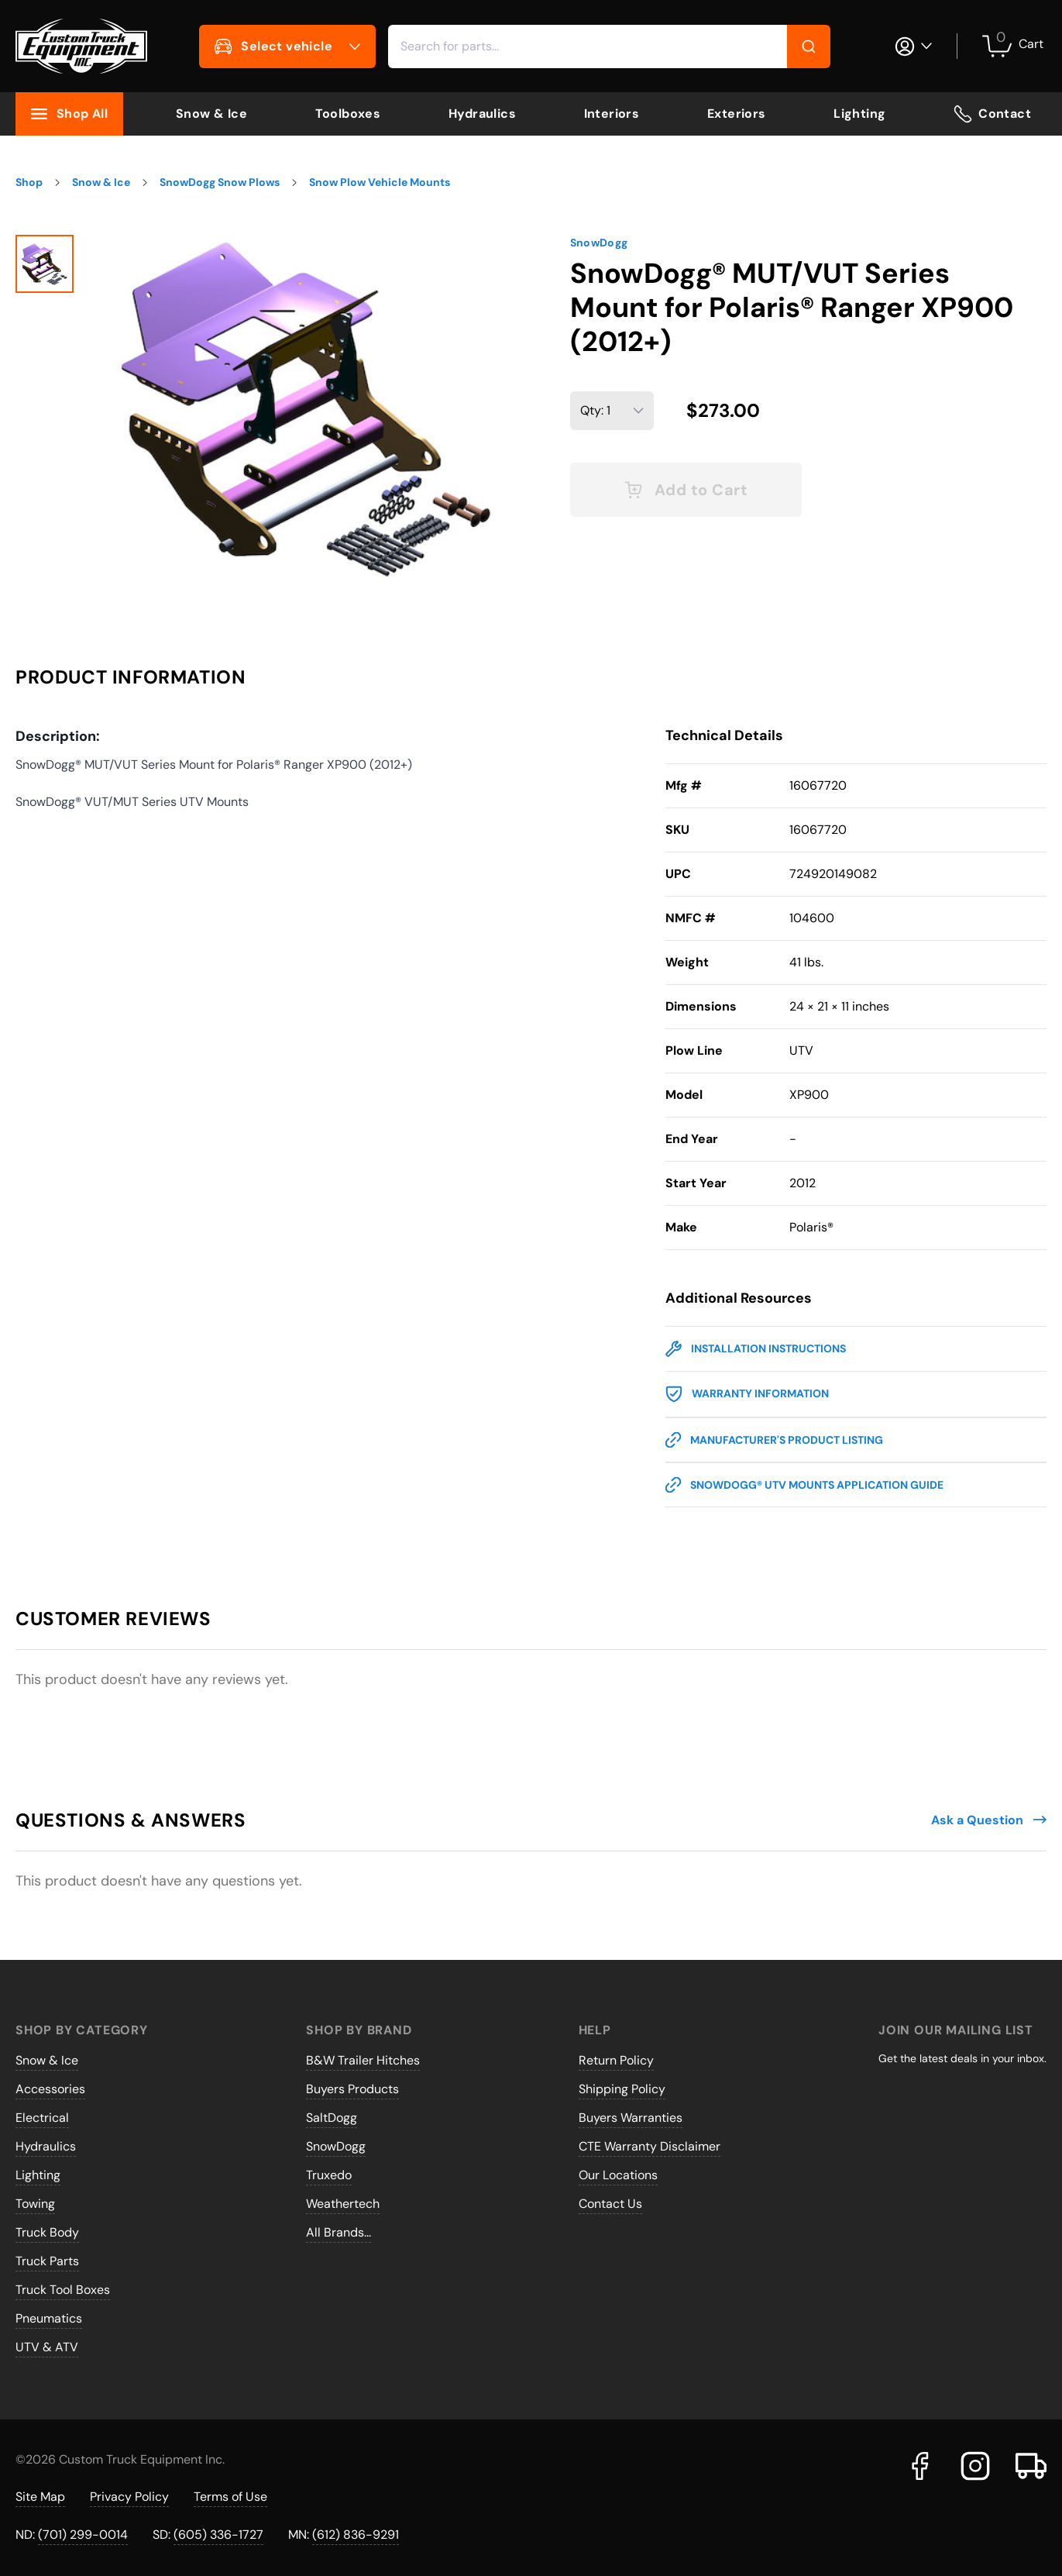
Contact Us (610, 2203)
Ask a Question (989, 1820)
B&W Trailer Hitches (363, 2060)
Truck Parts (47, 2261)
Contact (992, 114)
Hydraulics (482, 113)
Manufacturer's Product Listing (774, 1440)
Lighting (859, 113)
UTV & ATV (46, 2347)
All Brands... (338, 2232)
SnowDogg (599, 243)
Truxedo (329, 2175)
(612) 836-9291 (355, 2534)
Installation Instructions (755, 1349)
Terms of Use (230, 2496)
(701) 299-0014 (83, 2534)
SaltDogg (331, 2117)
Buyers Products (352, 2089)
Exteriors (736, 113)
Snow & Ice (211, 113)
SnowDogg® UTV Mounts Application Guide (804, 1485)
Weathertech (343, 2203)
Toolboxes (348, 113)
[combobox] (609, 46)
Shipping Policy (622, 2089)
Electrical (42, 2117)
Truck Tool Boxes (62, 2290)
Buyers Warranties (630, 2117)
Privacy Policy (129, 2496)
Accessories (50, 2089)
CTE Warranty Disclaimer (649, 2146)
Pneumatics (48, 2318)
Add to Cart (686, 490)
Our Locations (618, 2175)
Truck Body (47, 2232)
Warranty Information (747, 1394)
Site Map (40, 2496)
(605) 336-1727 (218, 2534)
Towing (35, 2203)
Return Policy (616, 2060)
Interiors (612, 113)
